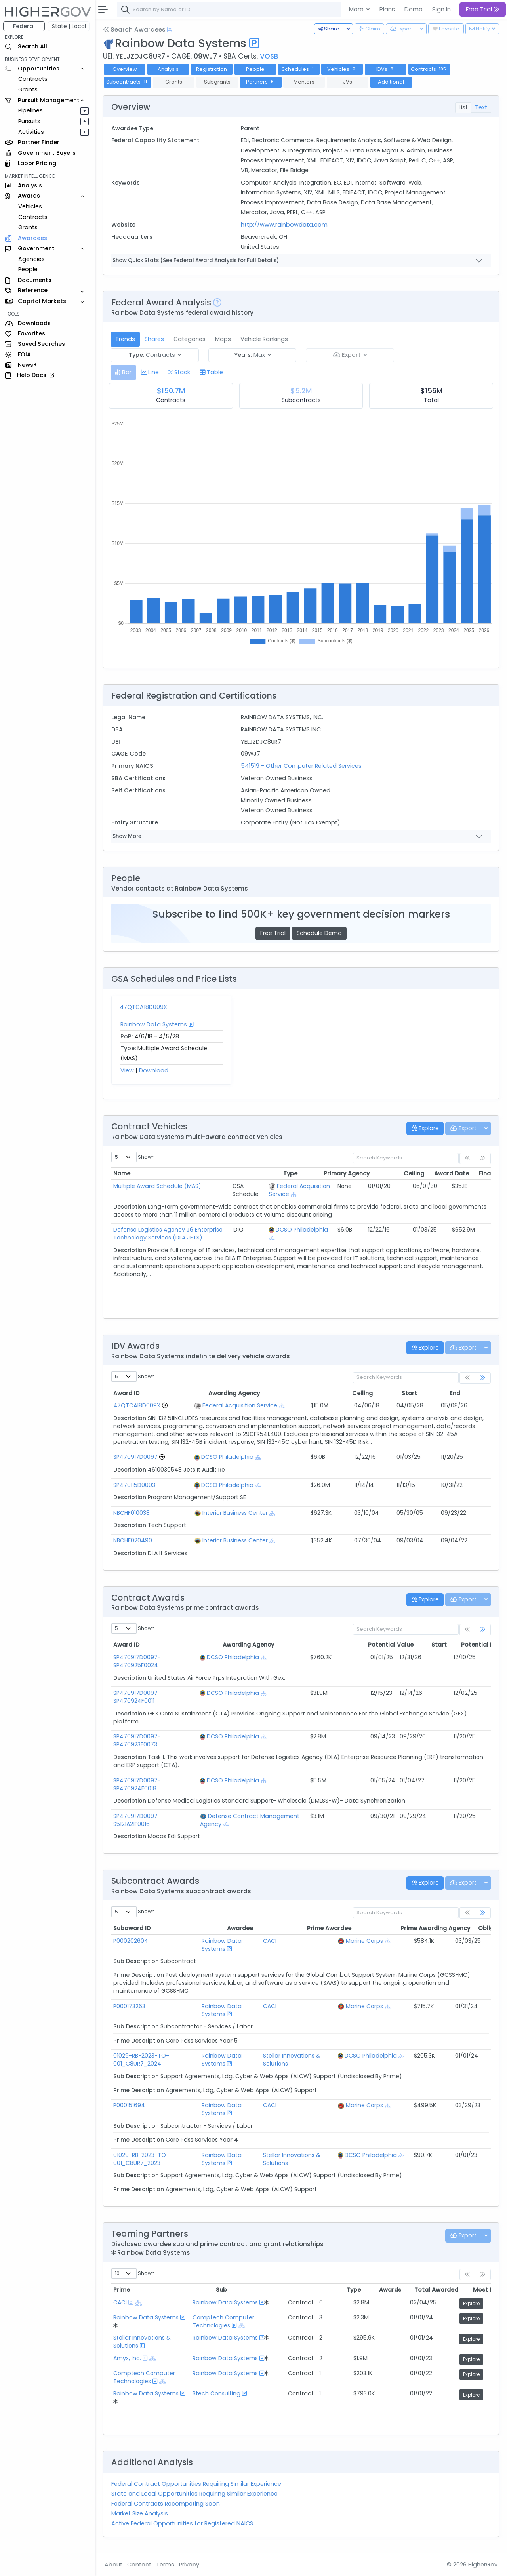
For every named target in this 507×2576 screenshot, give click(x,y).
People (28, 269)
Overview (124, 69)
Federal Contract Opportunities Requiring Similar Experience (196, 2484)
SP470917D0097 (135, 1457)
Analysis (168, 69)
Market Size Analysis (139, 2513)
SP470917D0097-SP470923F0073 (137, 1740)
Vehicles (30, 206)
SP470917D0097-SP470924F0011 (137, 1697)
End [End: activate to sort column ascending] (404, 1393)
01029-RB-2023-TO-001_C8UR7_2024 (141, 2060)
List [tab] (463, 107)
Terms (165, 2564)
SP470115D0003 (134, 1485)
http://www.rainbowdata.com (284, 224)
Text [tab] (481, 107)
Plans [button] (387, 9)
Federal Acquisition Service (239, 1405)
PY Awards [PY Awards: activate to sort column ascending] (467, 1173)
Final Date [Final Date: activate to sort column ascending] (427, 1173)
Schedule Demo (319, 933)
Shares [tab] (154, 339)
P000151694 (129, 2105)
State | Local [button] (69, 26)
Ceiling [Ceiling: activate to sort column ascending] (347, 1173)
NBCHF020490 (132, 1540)
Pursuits (29, 121)
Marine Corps (369, 1941)
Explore (473, 2303)
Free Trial (273, 933)
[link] (483, 1378)
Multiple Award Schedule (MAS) (157, 1186)
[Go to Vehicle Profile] (165, 1405)
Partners (260, 81)
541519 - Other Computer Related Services (301, 766)
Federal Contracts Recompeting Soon (165, 2503)
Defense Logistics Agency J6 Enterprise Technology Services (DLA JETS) (168, 1233)
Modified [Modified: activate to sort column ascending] (455, 1393)
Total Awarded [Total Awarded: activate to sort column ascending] (382, 2290)
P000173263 (129, 2006)
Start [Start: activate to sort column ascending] (366, 1393)
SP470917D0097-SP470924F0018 (137, 1784)
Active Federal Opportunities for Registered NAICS (182, 2523)
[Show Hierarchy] (293, 1194)
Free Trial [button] (482, 9)
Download (153, 1070)
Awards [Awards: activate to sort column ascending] (339, 2290)
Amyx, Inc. (127, 2358)
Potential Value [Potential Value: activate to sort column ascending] (345, 1645)
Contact (139, 2564)
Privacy (189, 2564)
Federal (24, 26)
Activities (31, 132)
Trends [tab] (125, 339)
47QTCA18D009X (143, 1007)
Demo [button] (413, 9)
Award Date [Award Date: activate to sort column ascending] (385, 1173)
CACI (273, 1941)
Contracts (33, 79)
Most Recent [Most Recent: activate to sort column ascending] (433, 2290)
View (127, 1070)
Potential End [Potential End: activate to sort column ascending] (427, 1645)
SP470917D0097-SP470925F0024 (137, 1661)
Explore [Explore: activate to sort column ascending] (472, 2290)
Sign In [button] (441, 9)
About (113, 2564)
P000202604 (130, 1941)
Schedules (298, 69)
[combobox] (236, 9)
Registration (211, 69)
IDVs (385, 69)
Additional (391, 81)
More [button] (357, 9)
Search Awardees (134, 29)
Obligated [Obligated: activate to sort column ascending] (432, 1928)
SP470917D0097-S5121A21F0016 (155, 1816)
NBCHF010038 (131, 1513)
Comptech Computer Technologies (225, 2321)
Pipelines (30, 110)
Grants (28, 89)
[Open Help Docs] (169, 30)
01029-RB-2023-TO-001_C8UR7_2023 (141, 2159)
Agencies (31, 259)
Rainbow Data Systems (153, 1024)
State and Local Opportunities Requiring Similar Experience (194, 2494)
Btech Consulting (218, 2393)
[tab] (123, 372)
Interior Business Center (234, 1513)
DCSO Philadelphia (301, 1230)
